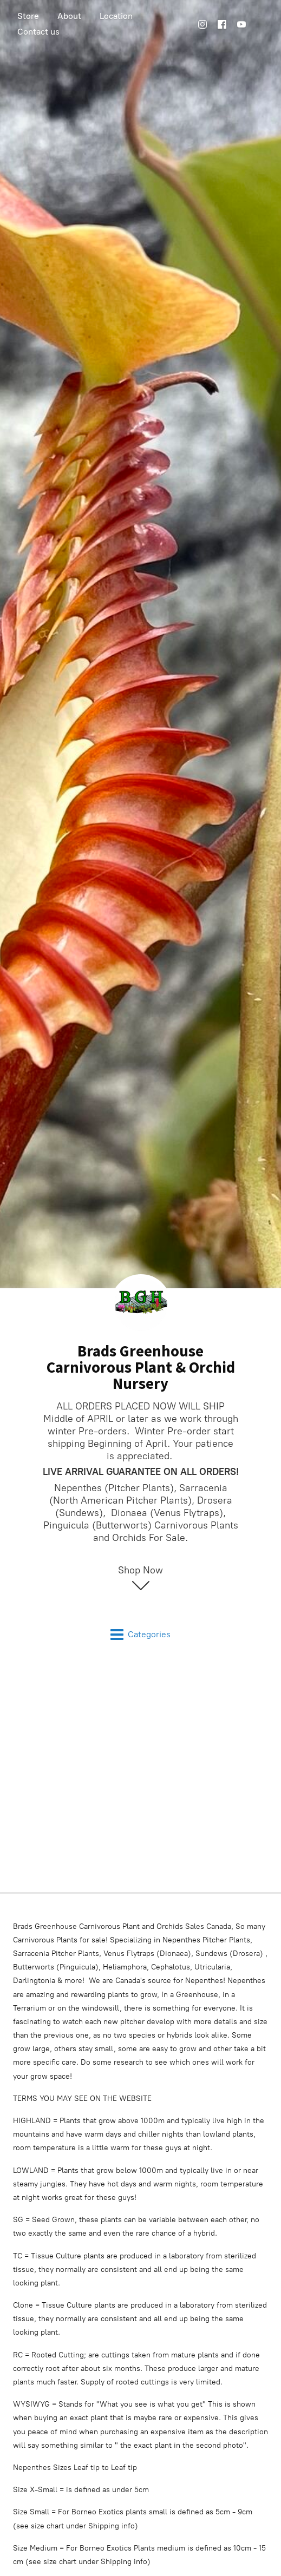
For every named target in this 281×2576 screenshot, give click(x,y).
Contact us (38, 32)
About (69, 16)
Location (116, 16)
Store (28, 16)
